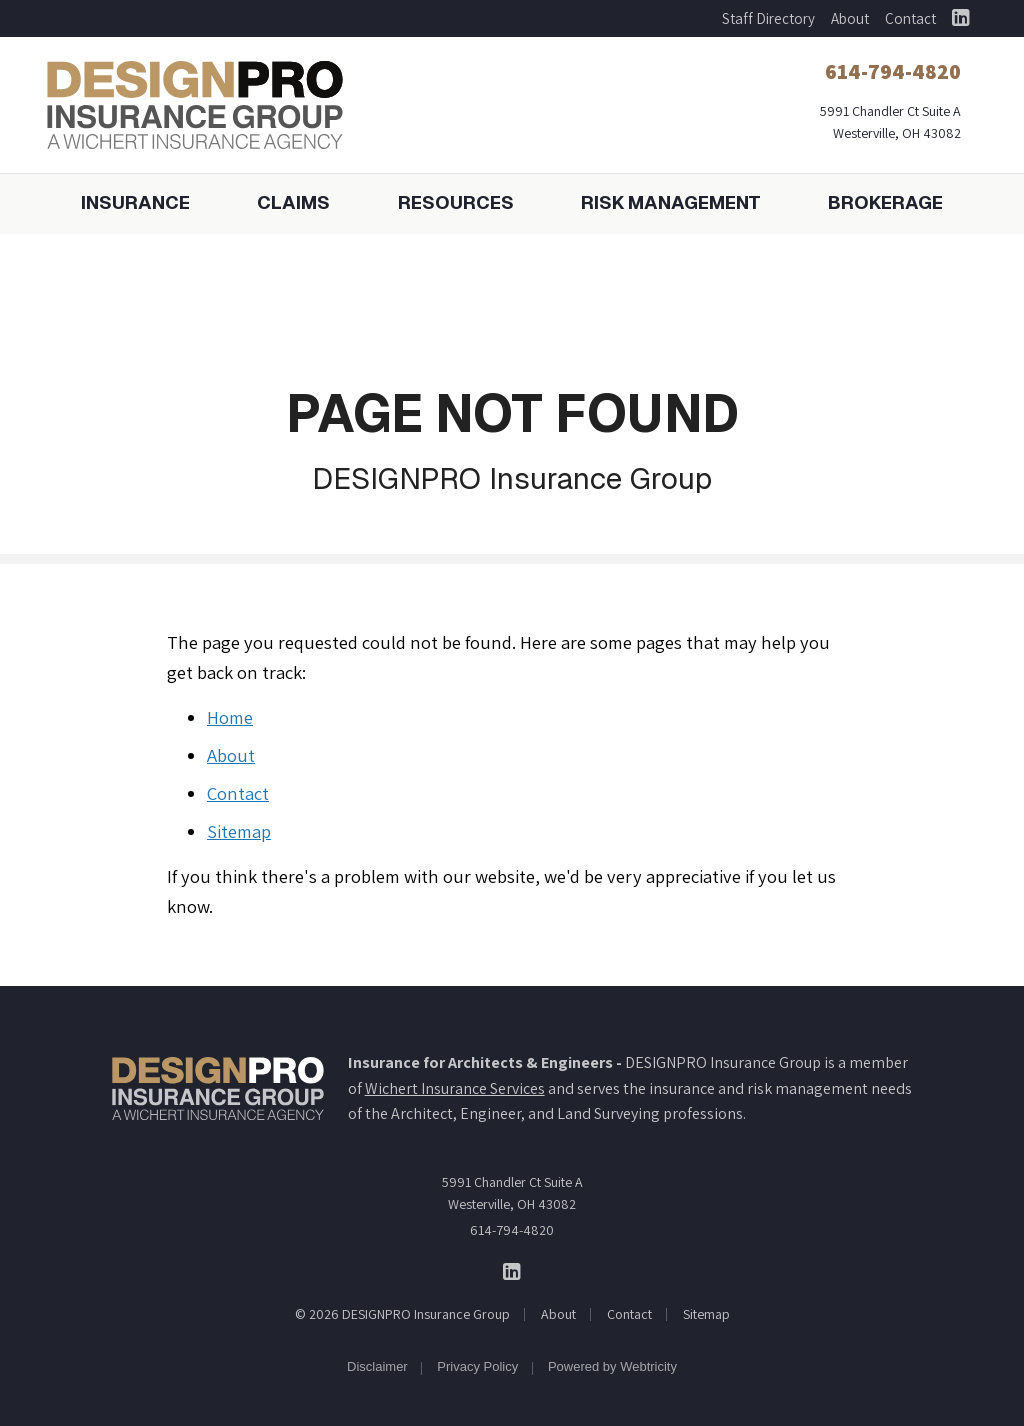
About (850, 18)
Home (230, 717)
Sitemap (239, 831)
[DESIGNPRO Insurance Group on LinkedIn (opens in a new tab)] (960, 18)
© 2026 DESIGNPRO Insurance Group (402, 1314)
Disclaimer (377, 1366)
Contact (910, 18)
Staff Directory (768, 18)
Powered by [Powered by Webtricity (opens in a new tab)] (612, 1366)
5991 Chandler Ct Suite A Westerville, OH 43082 (512, 1193)
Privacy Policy (477, 1366)
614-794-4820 (512, 1230)
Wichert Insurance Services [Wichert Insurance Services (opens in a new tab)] (455, 1088)
